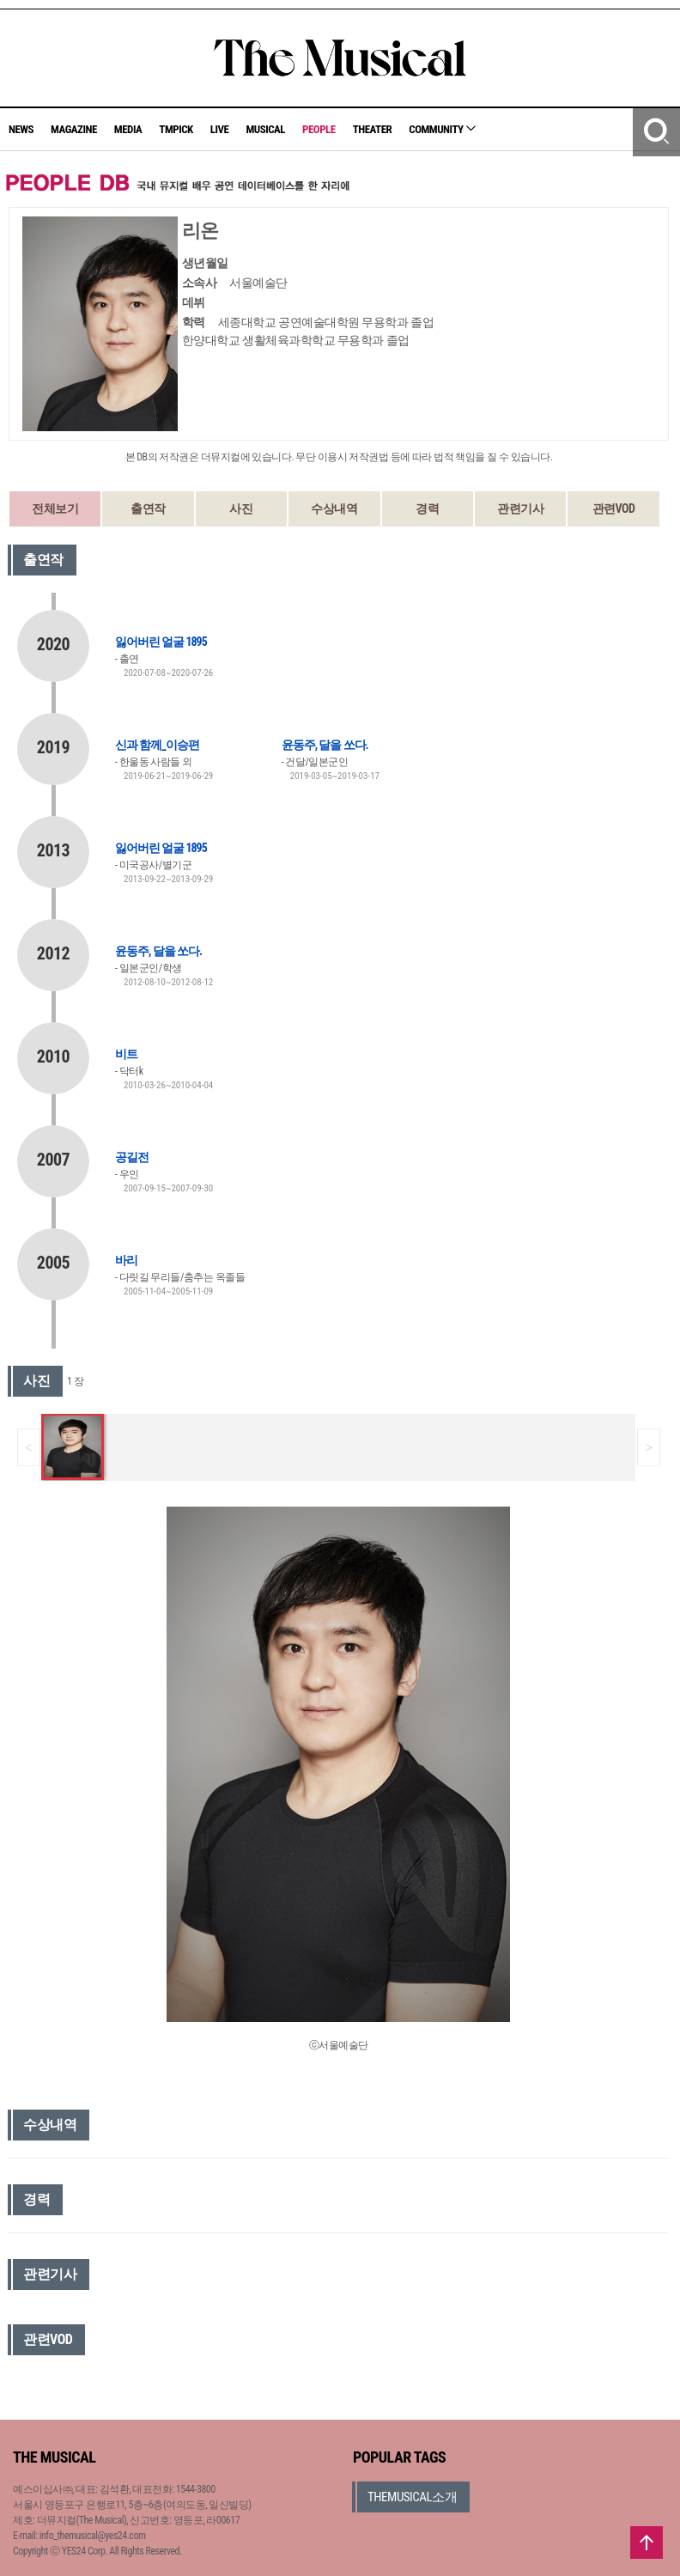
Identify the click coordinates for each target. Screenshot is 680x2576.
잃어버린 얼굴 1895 (161, 642)
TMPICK (175, 129)
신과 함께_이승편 (157, 745)
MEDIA (128, 129)
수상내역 (334, 508)
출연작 (148, 508)
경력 (427, 508)
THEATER (372, 129)
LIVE (219, 129)
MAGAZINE (74, 129)
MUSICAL (265, 129)
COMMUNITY (442, 129)
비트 (126, 1054)
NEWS (21, 129)
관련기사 (520, 508)
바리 (126, 1260)
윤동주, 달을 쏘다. (325, 745)
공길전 (132, 1157)
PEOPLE (319, 129)
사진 (240, 508)
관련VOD (613, 508)
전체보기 (55, 508)
